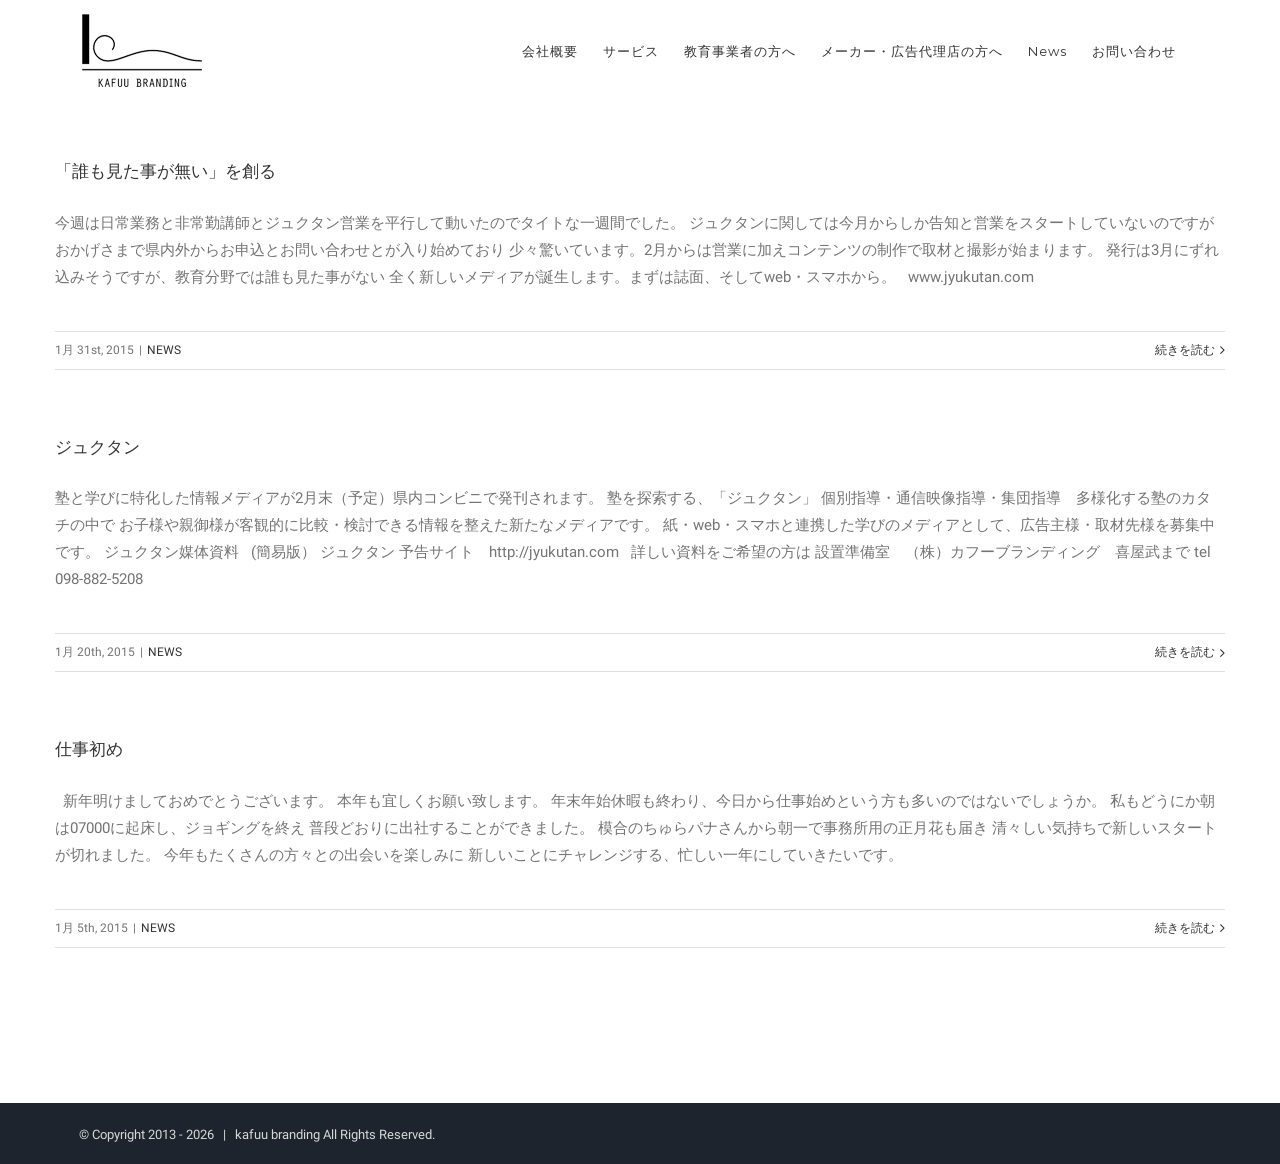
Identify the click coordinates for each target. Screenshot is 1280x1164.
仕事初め (89, 749)
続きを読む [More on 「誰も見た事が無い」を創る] (1185, 350)
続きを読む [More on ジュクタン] (1185, 652)
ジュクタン (97, 447)
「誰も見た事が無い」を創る (165, 171)
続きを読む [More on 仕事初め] (1185, 928)
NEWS (164, 350)
